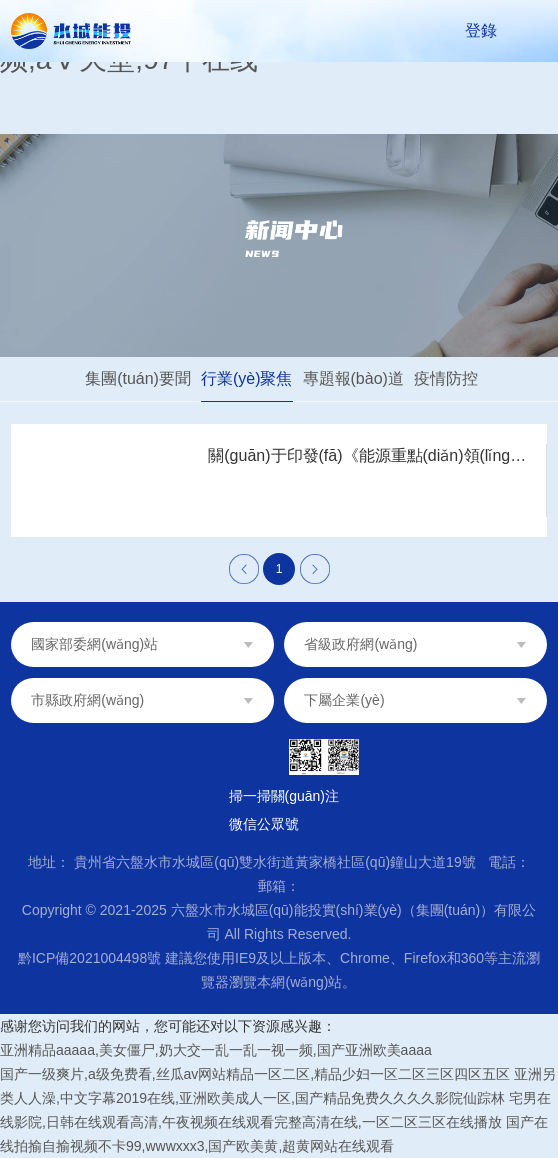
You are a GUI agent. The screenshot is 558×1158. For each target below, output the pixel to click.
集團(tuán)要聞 (138, 378)
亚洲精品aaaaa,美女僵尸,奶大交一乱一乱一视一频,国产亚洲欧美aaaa (216, 1050)
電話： (509, 862)
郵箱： (279, 886)
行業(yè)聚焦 (247, 378)
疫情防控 (446, 378)
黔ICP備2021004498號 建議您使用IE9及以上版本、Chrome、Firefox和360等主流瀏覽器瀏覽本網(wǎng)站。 (279, 970)
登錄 (481, 30)
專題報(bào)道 (353, 378)
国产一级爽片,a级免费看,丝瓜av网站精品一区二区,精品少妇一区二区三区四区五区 (255, 1074)
